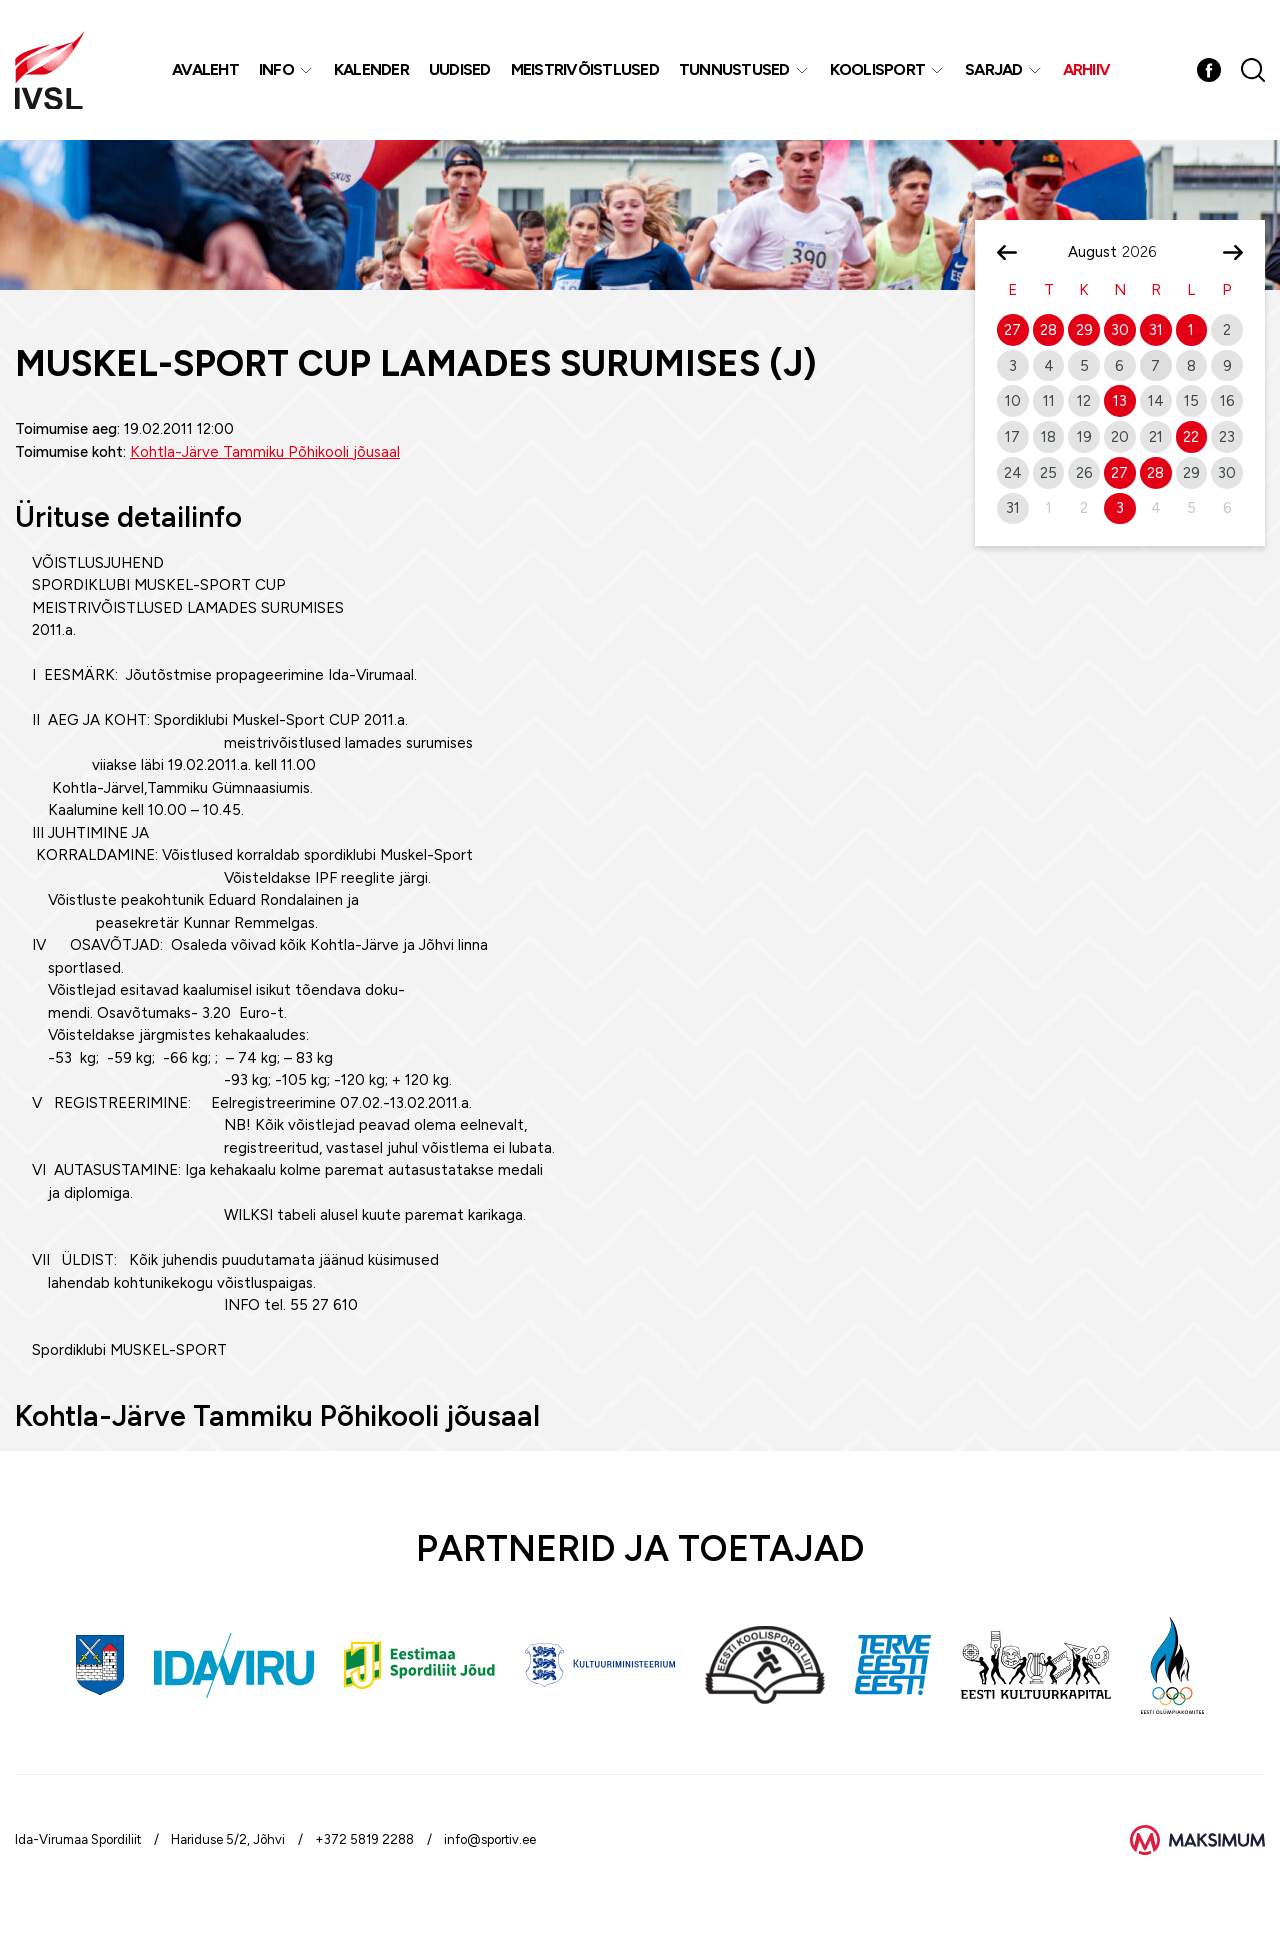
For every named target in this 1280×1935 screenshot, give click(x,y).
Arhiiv (1087, 69)
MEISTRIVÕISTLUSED (585, 69)
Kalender (371, 69)
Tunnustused (734, 69)
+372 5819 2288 (364, 1839)
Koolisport (878, 69)
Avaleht (205, 69)
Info (276, 69)
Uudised (460, 69)
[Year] (1147, 252)
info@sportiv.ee (490, 1839)
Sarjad (994, 69)
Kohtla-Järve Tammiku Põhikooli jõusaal (265, 452)
